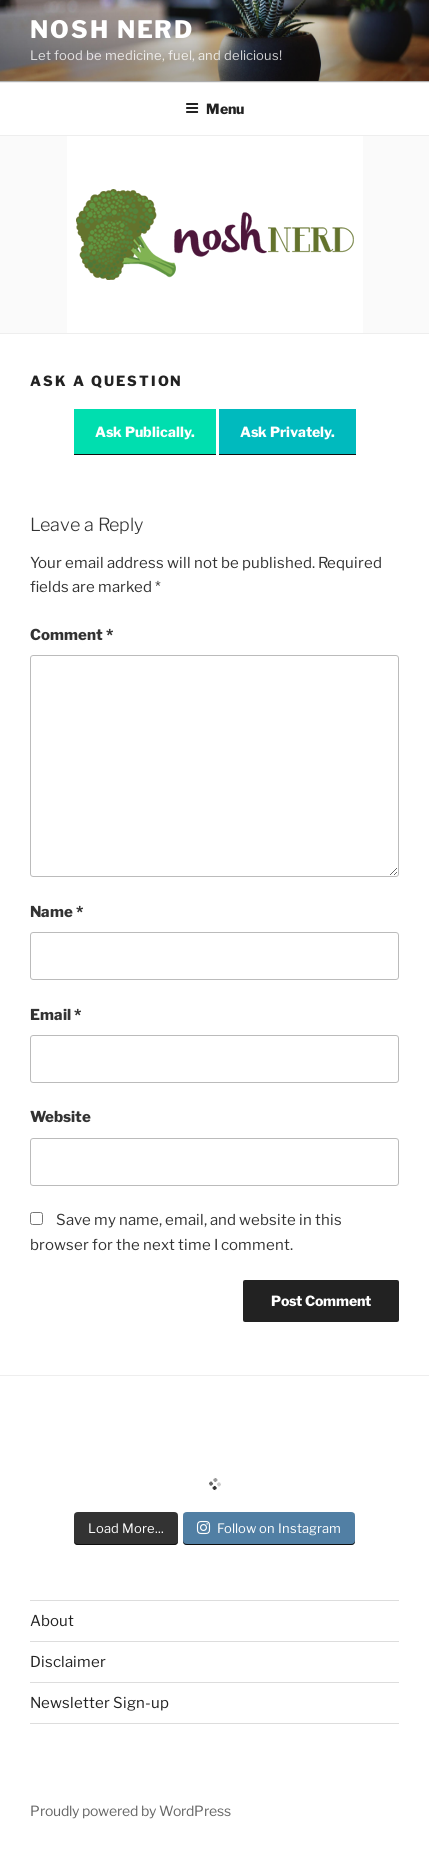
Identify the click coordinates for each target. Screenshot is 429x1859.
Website (60, 1117)
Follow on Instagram (269, 1528)
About (52, 1621)
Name (56, 912)
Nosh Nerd (112, 29)
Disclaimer (68, 1662)
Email (55, 1015)
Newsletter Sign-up (99, 1703)
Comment (71, 635)
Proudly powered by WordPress (130, 1810)
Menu (214, 108)
